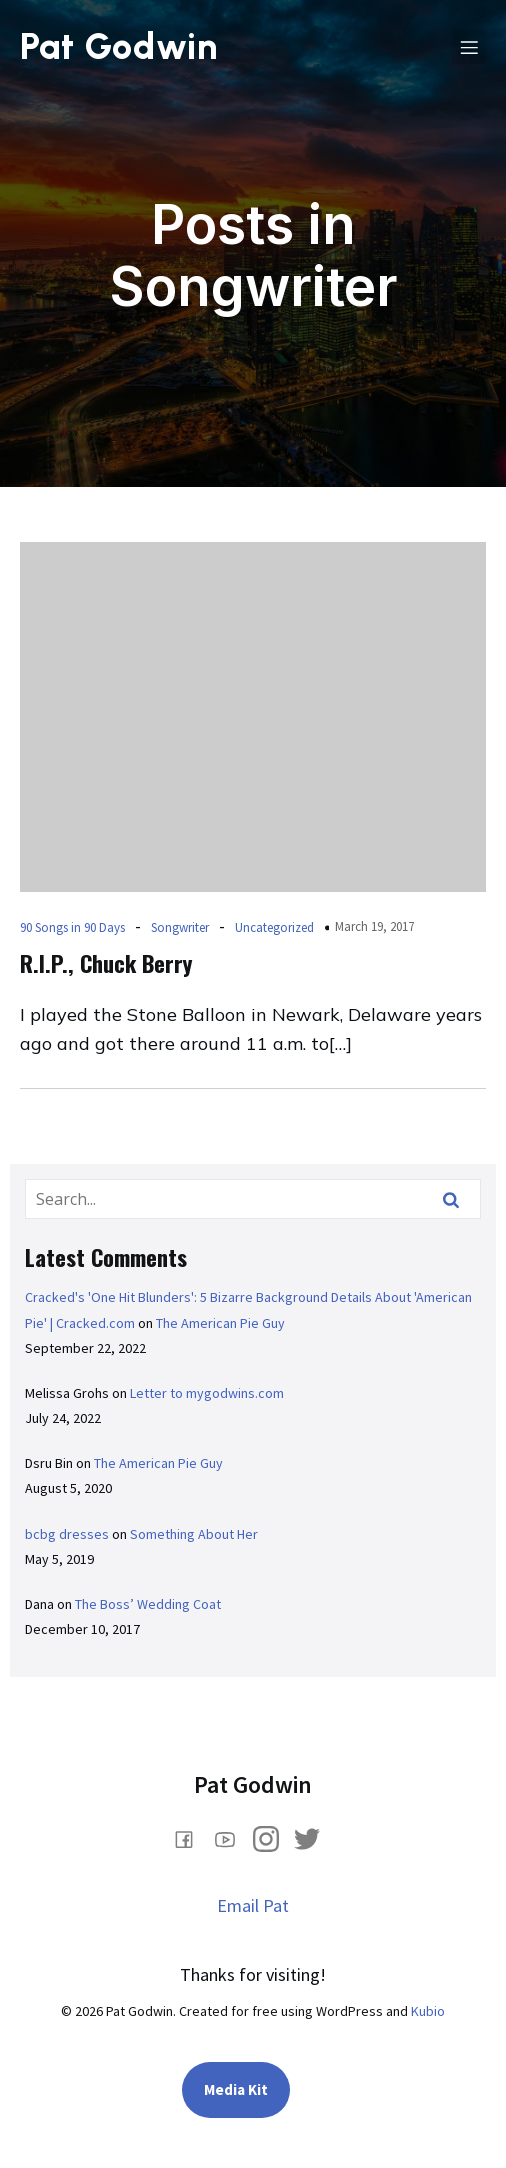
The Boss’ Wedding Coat (148, 1604)
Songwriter (180, 927)
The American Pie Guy (220, 1323)
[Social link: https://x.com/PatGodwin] (314, 1837)
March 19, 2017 (374, 926)
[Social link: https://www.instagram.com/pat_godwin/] (273, 1837)
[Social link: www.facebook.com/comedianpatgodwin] (191, 1837)
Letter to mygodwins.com (207, 1393)
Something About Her (194, 1534)
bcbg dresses (67, 1534)
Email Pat (253, 1905)
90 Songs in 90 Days (72, 927)
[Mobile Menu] (469, 47)
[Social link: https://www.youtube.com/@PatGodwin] (232, 1837)
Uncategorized (274, 927)
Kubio (428, 2011)
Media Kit (236, 2089)
